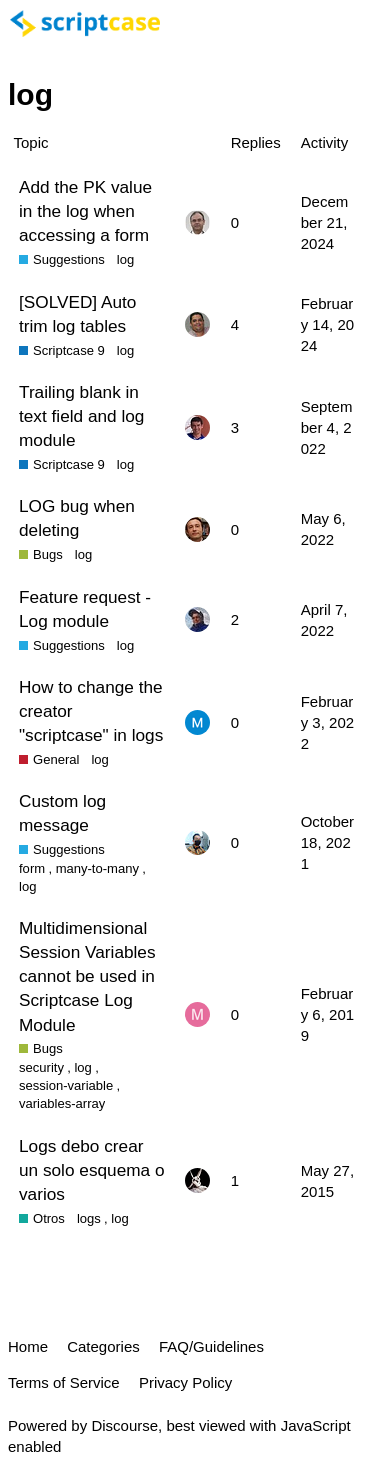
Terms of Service (64, 1382)
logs (89, 1218)
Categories (103, 1346)
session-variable (66, 1085)
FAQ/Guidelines (211, 1346)
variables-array (62, 1103)
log (125, 259)
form (32, 868)
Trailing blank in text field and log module (81, 416)
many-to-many (97, 868)
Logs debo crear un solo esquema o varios (92, 1170)
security (41, 1067)
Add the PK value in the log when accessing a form (85, 211)
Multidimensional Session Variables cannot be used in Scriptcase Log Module (87, 976)
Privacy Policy (185, 1382)
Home (28, 1346)
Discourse (124, 1425)
